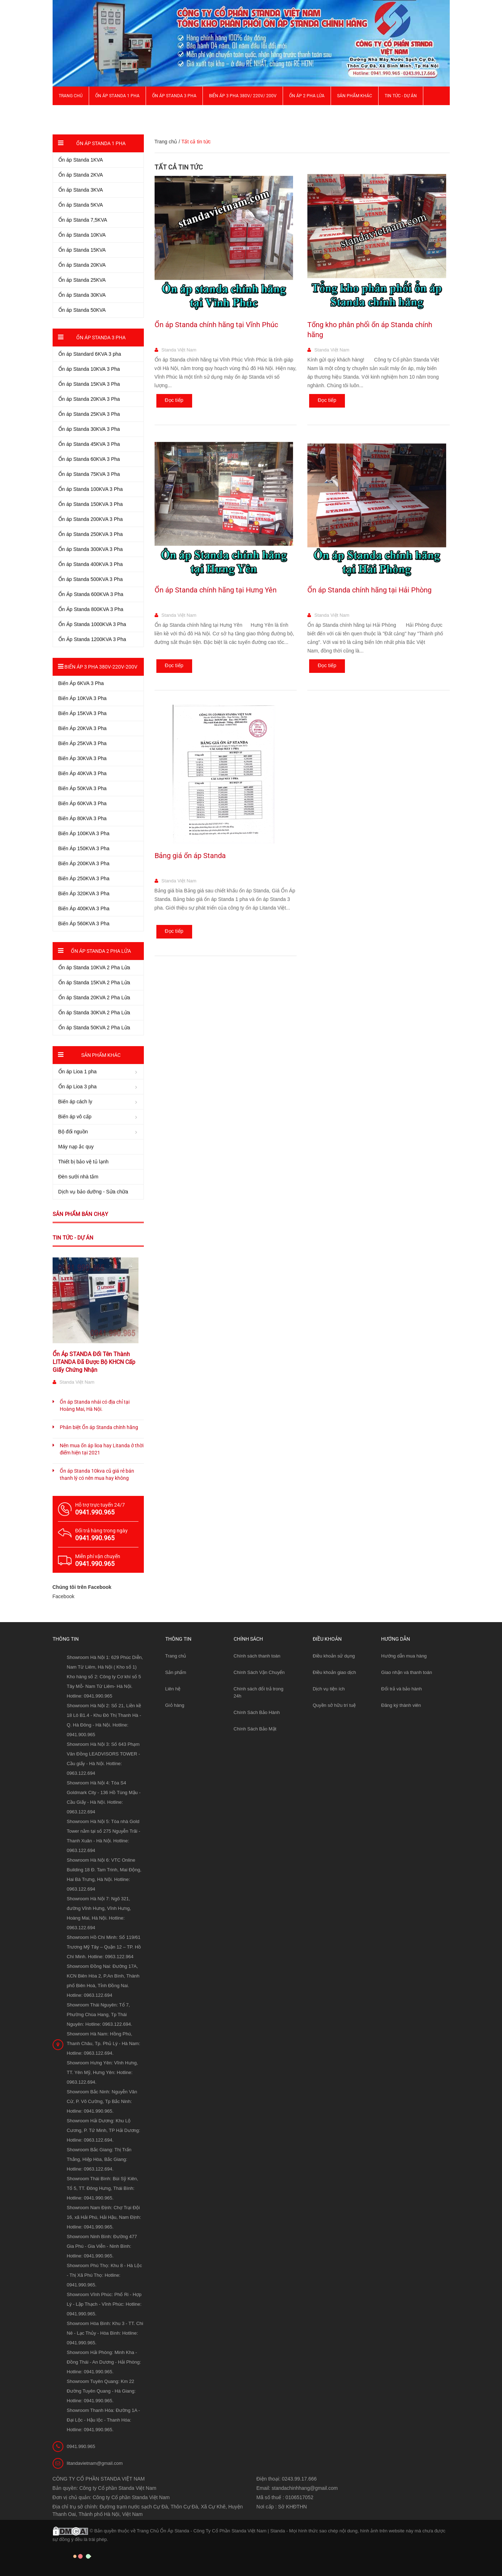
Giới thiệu (69, 114)
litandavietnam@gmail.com (95, 2463)
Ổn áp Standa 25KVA (82, 280)
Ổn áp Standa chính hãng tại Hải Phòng (369, 590)
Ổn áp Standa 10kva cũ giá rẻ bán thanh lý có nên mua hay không (97, 1474)
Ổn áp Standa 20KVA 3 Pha (89, 399)
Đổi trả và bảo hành (401, 1688)
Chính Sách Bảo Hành (257, 1712)
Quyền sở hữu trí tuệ (334, 1705)
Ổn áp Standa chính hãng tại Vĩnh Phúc (216, 324)
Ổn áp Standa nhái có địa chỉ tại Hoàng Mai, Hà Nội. (95, 1405)
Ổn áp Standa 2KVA (80, 175)
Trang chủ (175, 1656)
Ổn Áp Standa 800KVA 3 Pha (90, 609)
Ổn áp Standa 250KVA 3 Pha (90, 534)
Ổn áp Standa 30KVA (82, 295)
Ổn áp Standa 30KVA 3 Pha (89, 429)
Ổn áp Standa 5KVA (80, 205)
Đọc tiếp (174, 400)
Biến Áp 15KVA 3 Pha (82, 713)
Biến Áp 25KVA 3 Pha (82, 743)
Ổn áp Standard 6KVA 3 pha (89, 354)
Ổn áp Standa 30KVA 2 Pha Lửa (94, 1012)
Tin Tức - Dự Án (401, 95)
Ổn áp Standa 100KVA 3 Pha (90, 489)
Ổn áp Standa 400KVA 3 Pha (90, 564)
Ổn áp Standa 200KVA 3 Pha (90, 519)
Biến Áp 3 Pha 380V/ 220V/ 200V (243, 95)
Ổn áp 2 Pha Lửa (307, 95)
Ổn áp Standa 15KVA (82, 250)
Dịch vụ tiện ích (329, 1688)
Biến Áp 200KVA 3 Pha (83, 863)
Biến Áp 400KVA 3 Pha (83, 908)
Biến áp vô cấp (75, 1116)
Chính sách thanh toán (257, 1656)
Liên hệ (172, 1688)
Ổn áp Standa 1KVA (80, 160)
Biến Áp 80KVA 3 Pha (82, 818)
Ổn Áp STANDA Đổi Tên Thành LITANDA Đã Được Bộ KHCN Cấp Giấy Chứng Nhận (94, 1362)
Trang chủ (71, 95)
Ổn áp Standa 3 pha (174, 95)
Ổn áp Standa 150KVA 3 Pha (90, 504)
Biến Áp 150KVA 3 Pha (83, 848)
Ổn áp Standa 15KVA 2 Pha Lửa (94, 982)
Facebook (63, 1596)
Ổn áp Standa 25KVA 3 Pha (89, 414)
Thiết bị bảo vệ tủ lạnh (83, 1161)
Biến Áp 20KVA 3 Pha (82, 728)
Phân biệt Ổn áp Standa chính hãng (99, 1427)
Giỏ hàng (175, 1705)
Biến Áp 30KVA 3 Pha (82, 758)
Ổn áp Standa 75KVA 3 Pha (89, 474)
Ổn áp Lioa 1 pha (77, 1071)
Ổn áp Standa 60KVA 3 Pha (89, 459)
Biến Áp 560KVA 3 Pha (83, 923)
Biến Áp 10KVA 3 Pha (82, 698)
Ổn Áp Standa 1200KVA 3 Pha (92, 639)
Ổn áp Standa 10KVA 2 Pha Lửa (94, 967)
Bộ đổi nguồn (73, 1131)
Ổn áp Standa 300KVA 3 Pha (90, 549)
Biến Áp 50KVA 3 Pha (82, 788)
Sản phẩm (175, 1672)
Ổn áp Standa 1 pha (117, 95)
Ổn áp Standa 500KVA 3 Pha (90, 579)
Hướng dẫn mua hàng (404, 1656)
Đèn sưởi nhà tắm (78, 1176)
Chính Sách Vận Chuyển (259, 1672)
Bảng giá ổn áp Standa (190, 855)
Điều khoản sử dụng (334, 1656)
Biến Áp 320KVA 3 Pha (83, 893)
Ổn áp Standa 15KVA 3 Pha (89, 384)
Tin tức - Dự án (73, 1238)
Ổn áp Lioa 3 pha (77, 1086)
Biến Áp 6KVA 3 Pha (81, 683)
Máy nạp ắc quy (76, 1146)
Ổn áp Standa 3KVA (80, 190)
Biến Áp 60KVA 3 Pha (82, 803)
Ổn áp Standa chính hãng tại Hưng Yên (216, 590)
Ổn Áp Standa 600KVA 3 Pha (90, 594)
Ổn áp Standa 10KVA (82, 235)
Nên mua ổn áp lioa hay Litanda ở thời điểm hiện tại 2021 (101, 1449)
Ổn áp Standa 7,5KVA (82, 220)
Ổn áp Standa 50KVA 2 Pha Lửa (94, 1027)
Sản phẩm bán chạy (80, 1214)
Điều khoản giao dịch (334, 1672)
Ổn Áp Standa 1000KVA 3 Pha (92, 624)
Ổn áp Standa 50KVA (82, 310)
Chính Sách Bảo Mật (255, 1729)
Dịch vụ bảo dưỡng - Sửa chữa (93, 1192)
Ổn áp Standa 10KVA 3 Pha (89, 369)
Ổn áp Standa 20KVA (82, 265)
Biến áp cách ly (75, 1101)
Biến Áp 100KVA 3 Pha (83, 833)
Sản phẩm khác (354, 95)
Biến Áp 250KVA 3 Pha (83, 878)
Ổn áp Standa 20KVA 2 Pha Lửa (94, 997)
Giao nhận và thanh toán (406, 1672)
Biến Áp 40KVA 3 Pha (82, 773)
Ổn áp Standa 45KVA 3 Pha (89, 444)
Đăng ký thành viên (401, 1705)
